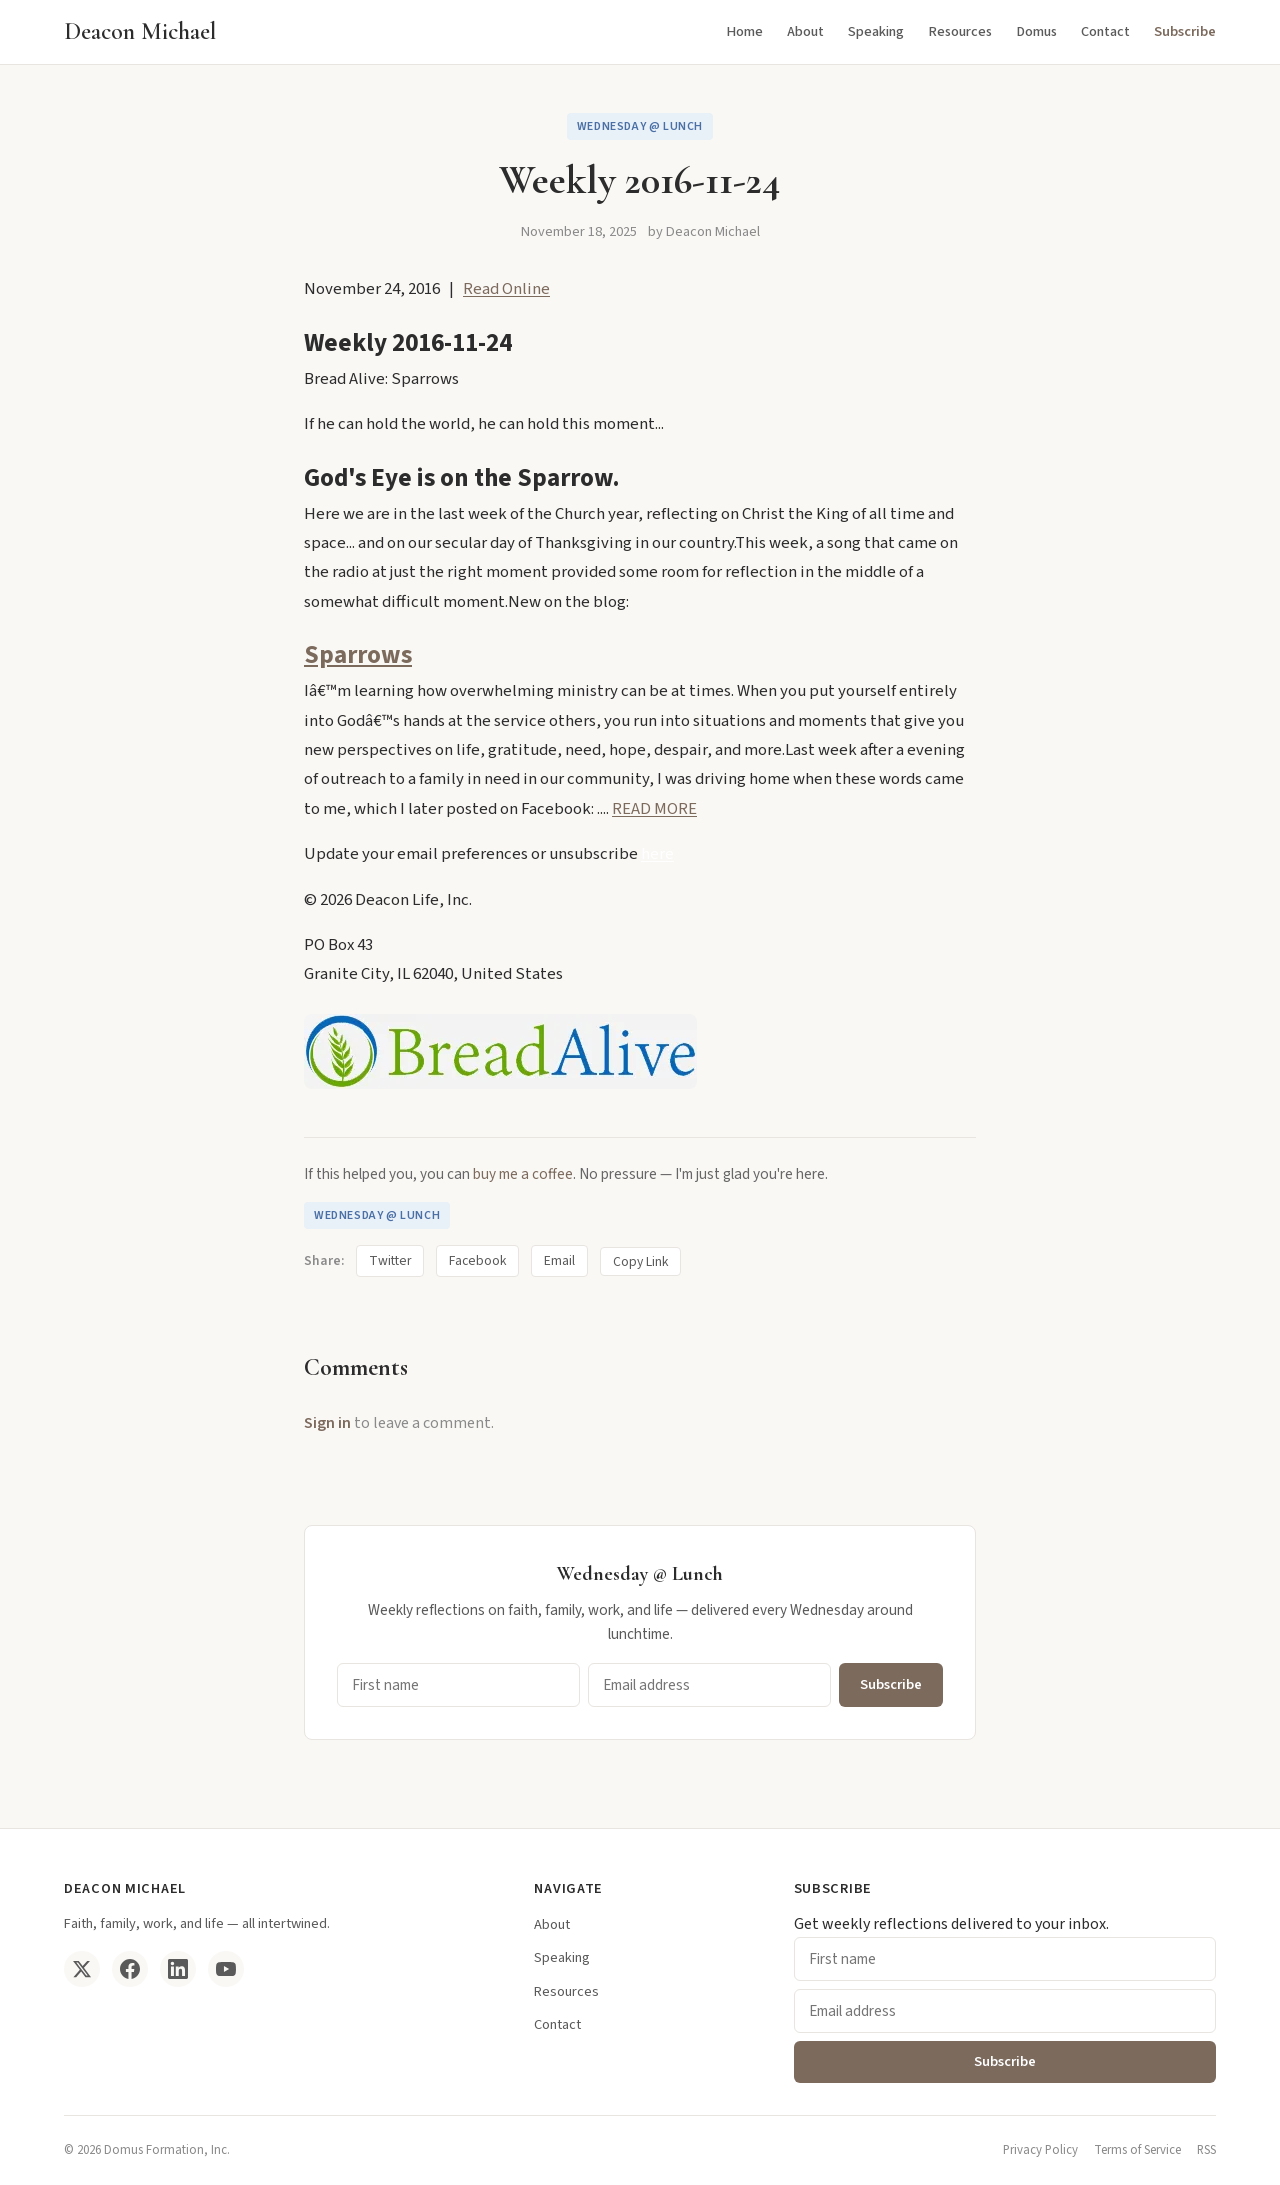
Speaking (876, 31)
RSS (1206, 2150)
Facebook (477, 1260)
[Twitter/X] (82, 1969)
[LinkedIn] (178, 1969)
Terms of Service (1137, 2150)
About (805, 31)
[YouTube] (226, 1969)
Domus (1036, 31)
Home (744, 31)
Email (559, 1260)
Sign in (327, 1423)
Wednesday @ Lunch (640, 126)
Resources (960, 31)
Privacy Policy (1040, 2150)
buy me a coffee (523, 1174)
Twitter (390, 1260)
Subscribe (1185, 31)
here (657, 854)
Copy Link (640, 1261)
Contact (1105, 31)
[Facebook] (130, 1969)
